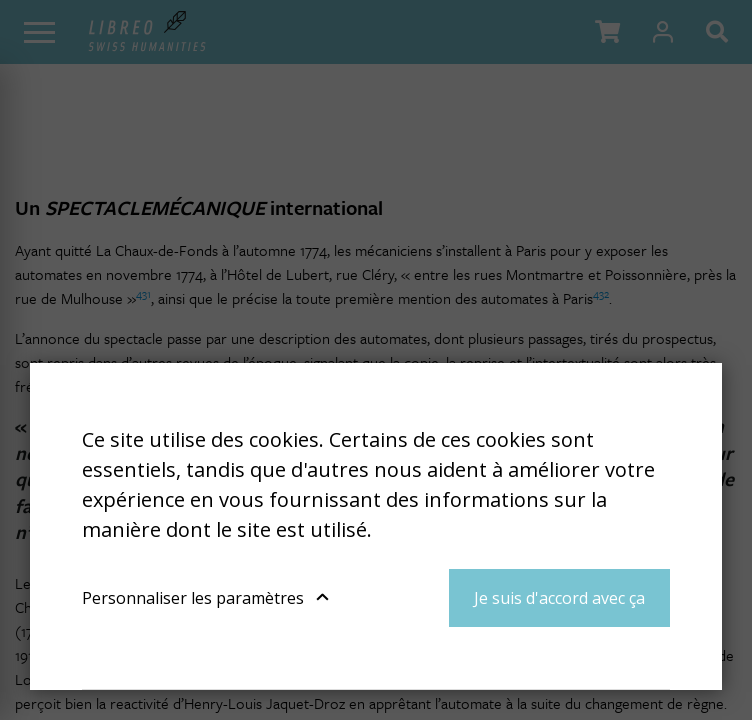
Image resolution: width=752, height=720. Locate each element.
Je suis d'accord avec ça (559, 598)
